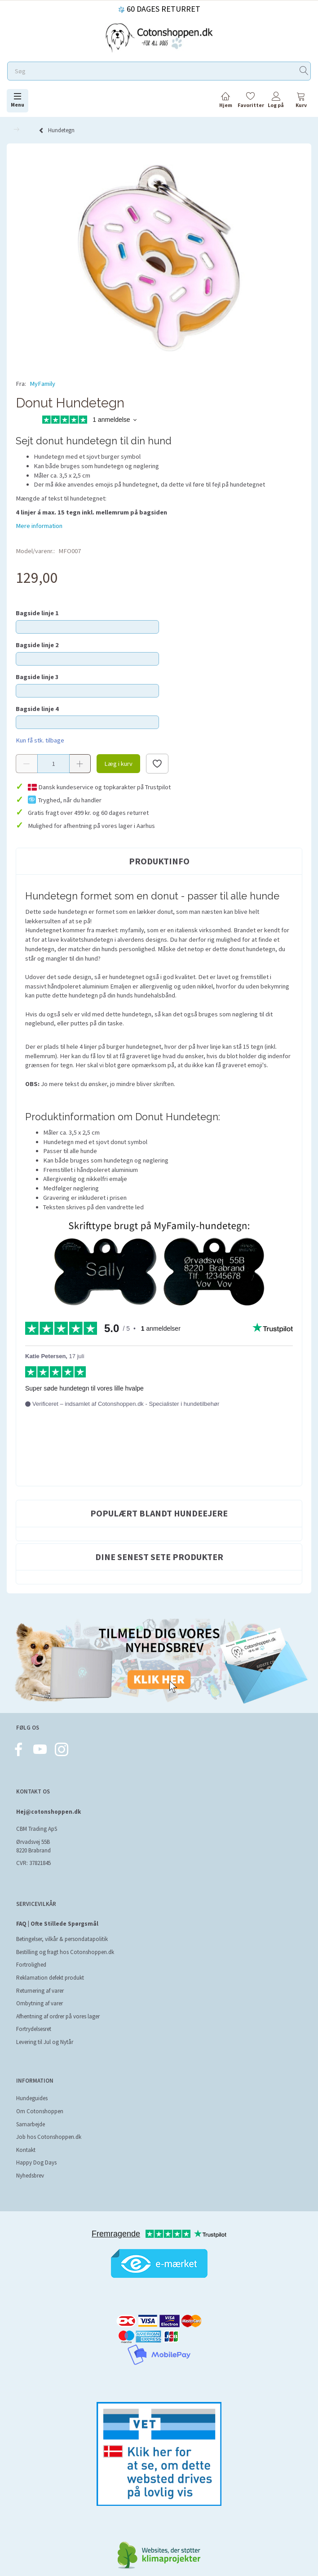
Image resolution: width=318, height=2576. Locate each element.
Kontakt (25, 2150)
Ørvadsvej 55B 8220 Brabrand (33, 1846)
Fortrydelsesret (33, 2029)
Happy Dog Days (36, 2162)
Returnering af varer (40, 1991)
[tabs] (300, 101)
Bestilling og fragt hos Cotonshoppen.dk (65, 1952)
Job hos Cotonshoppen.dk (48, 2137)
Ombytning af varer (39, 2003)
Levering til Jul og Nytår (44, 2042)
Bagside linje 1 (37, 613)
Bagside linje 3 (37, 677)
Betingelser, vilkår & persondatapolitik (62, 1939)
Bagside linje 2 (37, 645)
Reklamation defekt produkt (50, 1977)
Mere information (39, 526)
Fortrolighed (31, 1964)
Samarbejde (30, 2124)
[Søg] (304, 71)
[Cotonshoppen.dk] (159, 36)
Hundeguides (32, 2098)
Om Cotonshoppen (39, 2111)
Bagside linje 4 (37, 709)
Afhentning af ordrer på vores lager (58, 2016)
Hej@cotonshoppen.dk (48, 1812)
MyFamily (42, 384)
